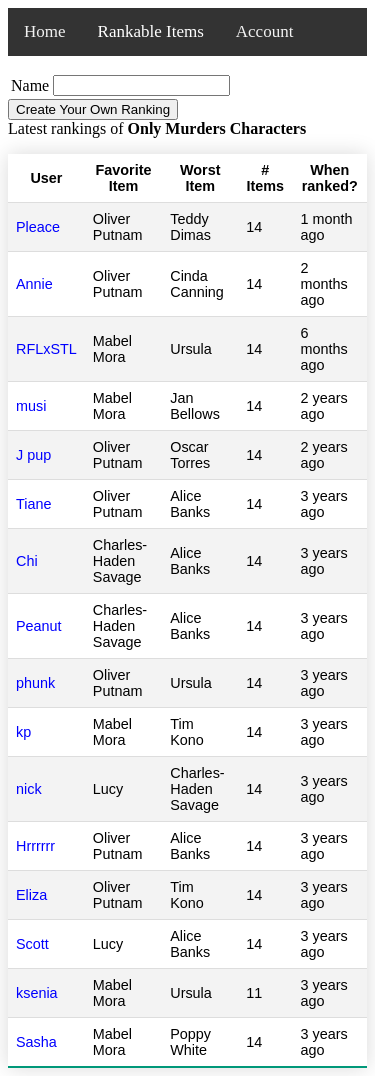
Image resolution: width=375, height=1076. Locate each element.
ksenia (37, 993)
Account (265, 31)
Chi (27, 561)
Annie (34, 284)
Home (45, 31)
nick (29, 789)
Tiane (33, 504)
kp (23, 732)
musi (31, 406)
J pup (33, 455)
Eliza (31, 895)
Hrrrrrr (35, 846)
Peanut (39, 626)
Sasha (36, 1042)
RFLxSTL (46, 349)
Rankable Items (151, 31)
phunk (35, 683)
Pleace (38, 227)
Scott (32, 944)
